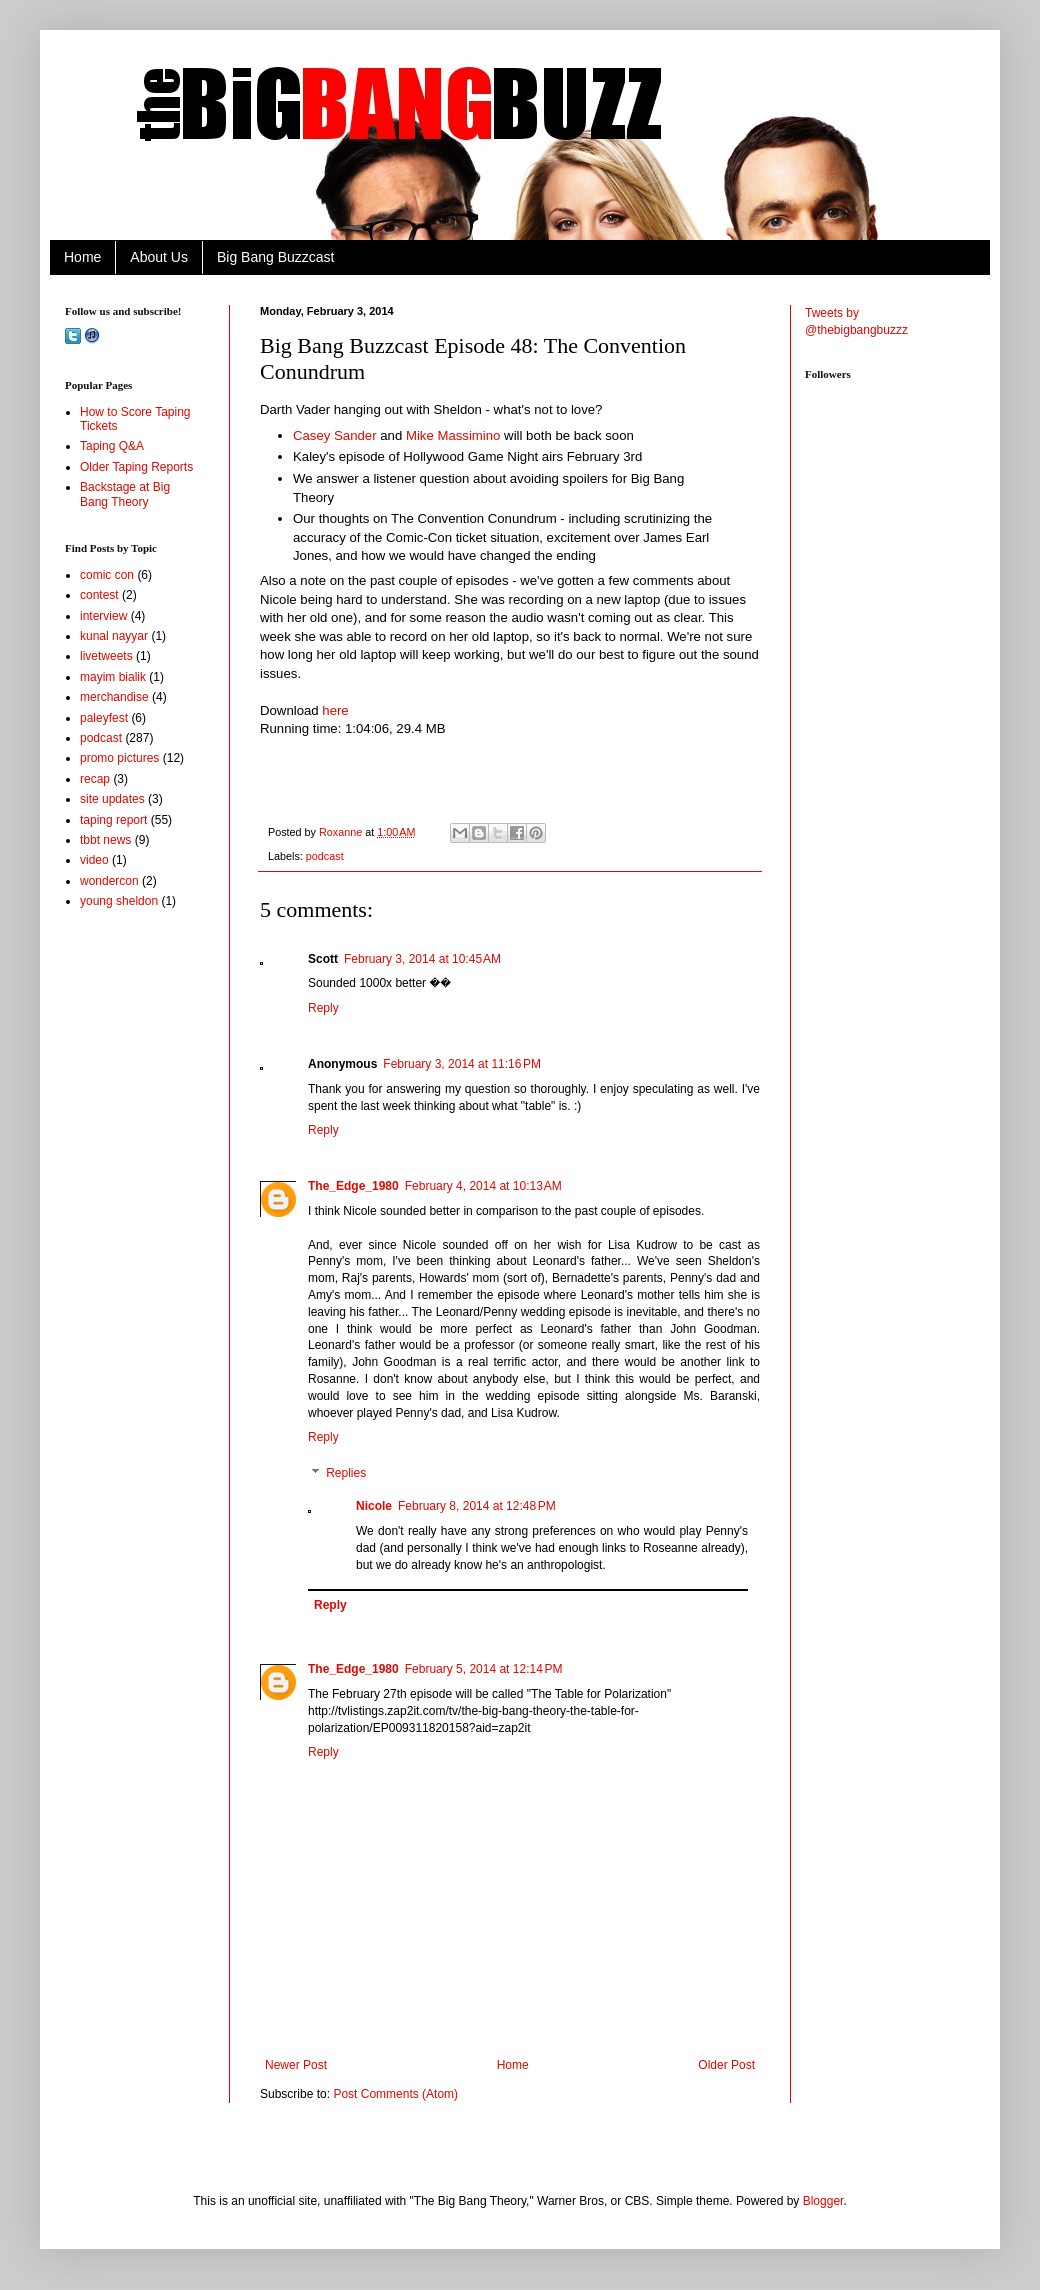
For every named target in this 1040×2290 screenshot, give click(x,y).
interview (103, 616)
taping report (113, 820)
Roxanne (342, 832)
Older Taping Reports (136, 467)
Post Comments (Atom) (395, 2094)
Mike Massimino (453, 435)
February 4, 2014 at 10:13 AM (483, 1186)
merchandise (114, 697)
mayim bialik (113, 677)
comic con (107, 575)
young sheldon (119, 901)
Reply (323, 1008)
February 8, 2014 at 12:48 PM (477, 1506)
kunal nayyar (114, 636)
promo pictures (119, 758)
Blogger (823, 2201)
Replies (346, 1473)
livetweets (106, 656)
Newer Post (296, 2065)
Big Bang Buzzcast (276, 257)
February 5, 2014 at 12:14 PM (484, 1669)
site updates (112, 799)
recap (95, 779)
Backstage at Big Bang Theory (125, 494)
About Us (159, 257)
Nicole (374, 1506)
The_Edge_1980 (353, 1186)
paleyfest (104, 718)
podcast (325, 856)
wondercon (109, 881)
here (335, 710)
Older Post (726, 2065)
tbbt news (105, 840)
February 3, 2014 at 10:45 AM (422, 959)
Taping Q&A (112, 446)
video (94, 860)
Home (82, 257)
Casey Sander (335, 435)
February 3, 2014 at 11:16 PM (462, 1064)
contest (99, 595)
